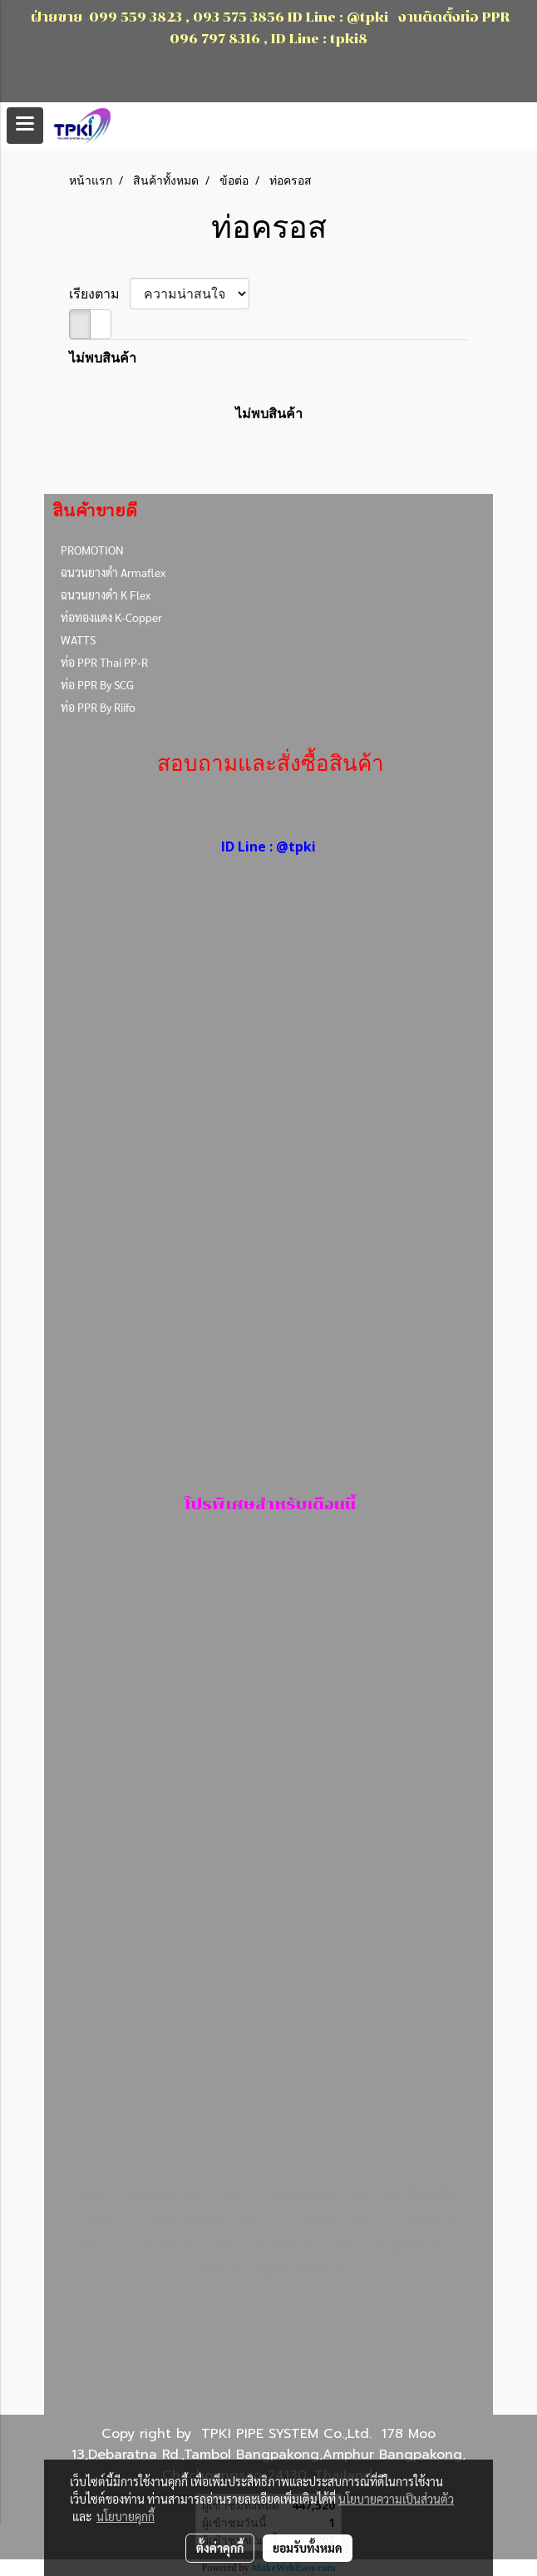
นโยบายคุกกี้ (125, 2516)
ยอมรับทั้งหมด (307, 2547)
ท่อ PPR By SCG (97, 684)
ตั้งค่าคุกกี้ (220, 2547)
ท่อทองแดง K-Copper (111, 616)
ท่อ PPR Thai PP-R (104, 661)
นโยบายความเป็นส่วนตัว (396, 2498)
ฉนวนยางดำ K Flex (105, 594)
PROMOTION (92, 549)
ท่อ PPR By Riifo (98, 706)
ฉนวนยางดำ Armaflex (113, 572)
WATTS (78, 639)
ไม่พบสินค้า (102, 357)
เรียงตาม (99, 293)
